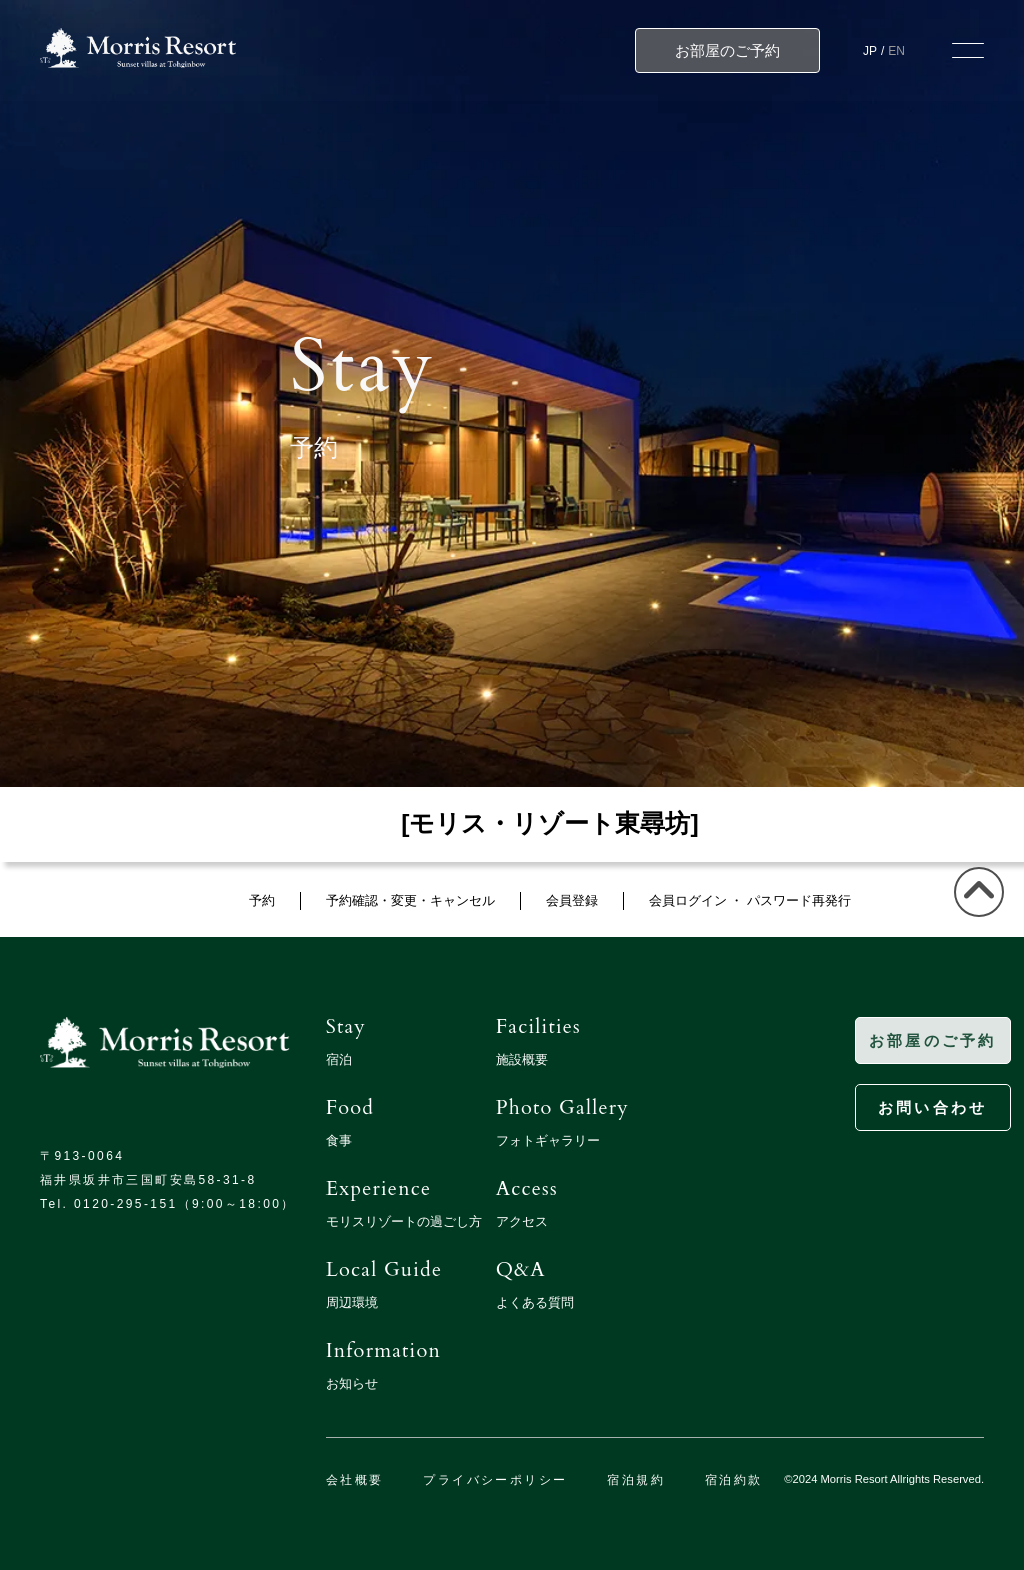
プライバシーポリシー (495, 1480)
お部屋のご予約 (903, 1040)
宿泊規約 (636, 1480)
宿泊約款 (734, 1480)
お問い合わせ (903, 1107)
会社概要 (355, 1480)
